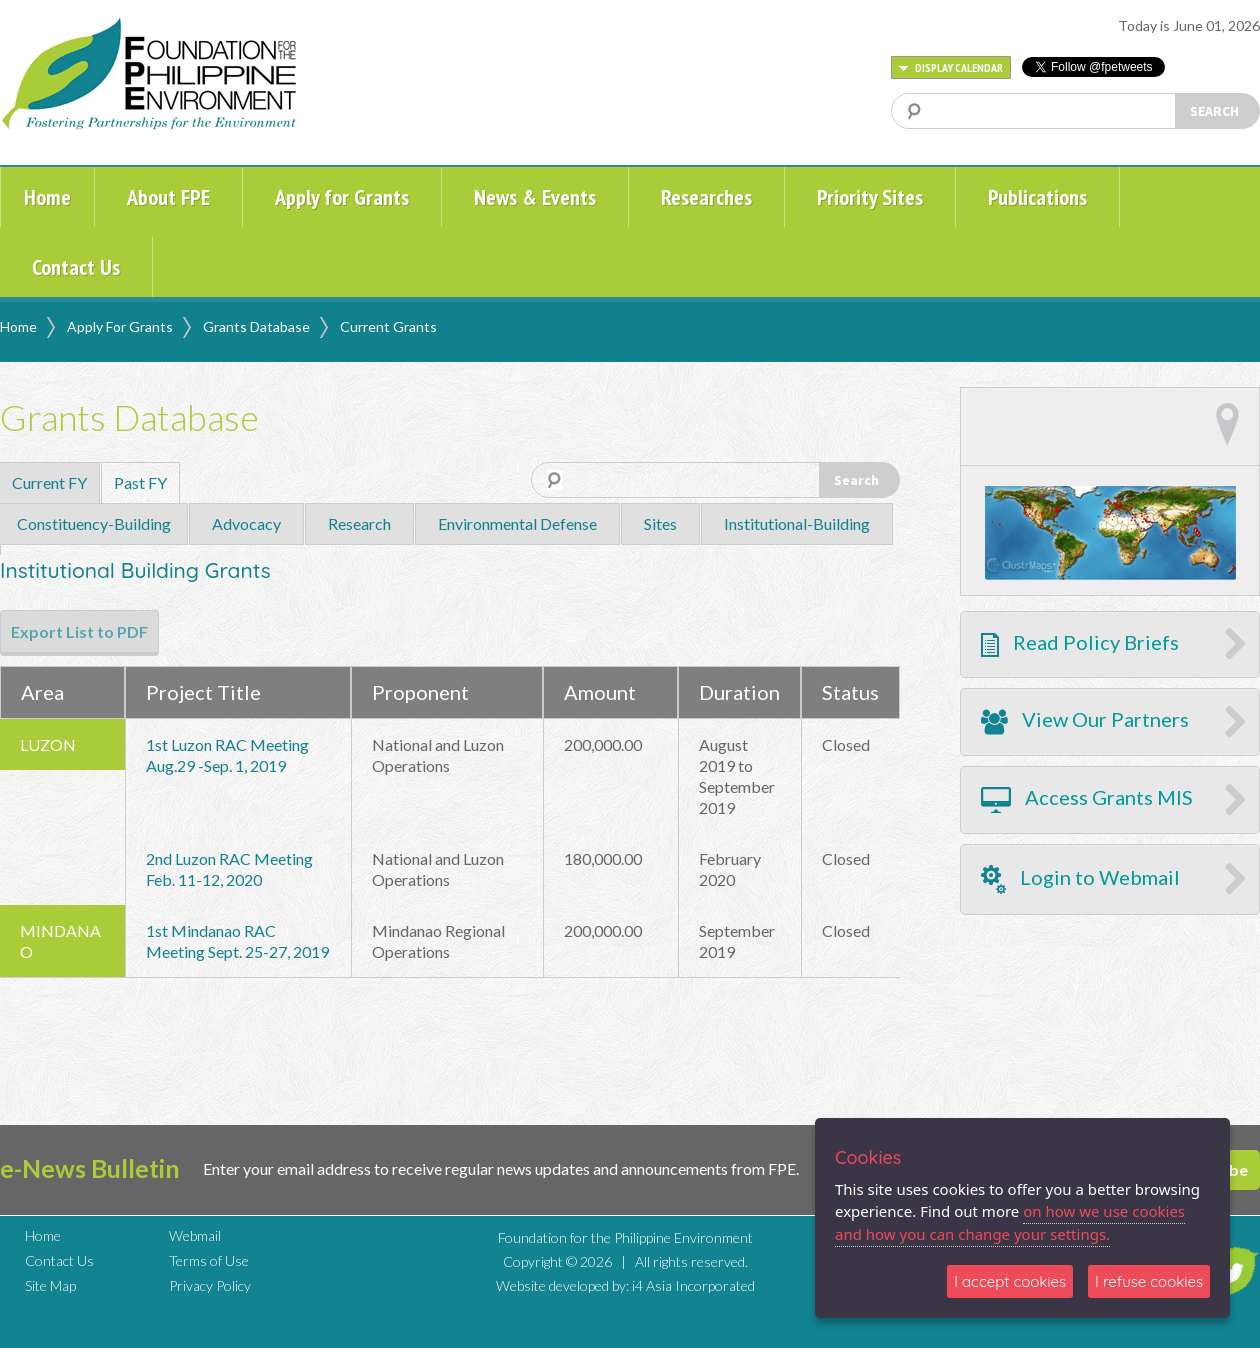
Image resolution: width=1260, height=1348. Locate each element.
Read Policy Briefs (1080, 643)
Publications (1037, 197)
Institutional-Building (797, 523)
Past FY (140, 482)
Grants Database (256, 326)
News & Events (535, 197)
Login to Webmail (1080, 879)
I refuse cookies (1149, 1281)
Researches (706, 197)
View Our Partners (1085, 721)
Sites (660, 523)
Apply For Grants (120, 326)
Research (359, 523)
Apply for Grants (342, 197)
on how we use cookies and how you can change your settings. (1010, 1222)
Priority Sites (870, 197)
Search (856, 480)
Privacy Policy (210, 1285)
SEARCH (1214, 111)
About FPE (168, 197)
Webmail (195, 1235)
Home (47, 197)
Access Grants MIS (1087, 799)
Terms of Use (209, 1260)
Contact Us (76, 267)
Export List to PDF (79, 631)
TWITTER (1233, 1271)
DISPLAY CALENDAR (951, 67)
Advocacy (246, 523)
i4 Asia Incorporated (693, 1285)
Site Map (50, 1285)
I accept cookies (1010, 1281)
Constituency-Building (94, 523)
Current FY (49, 482)
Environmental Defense (517, 523)
